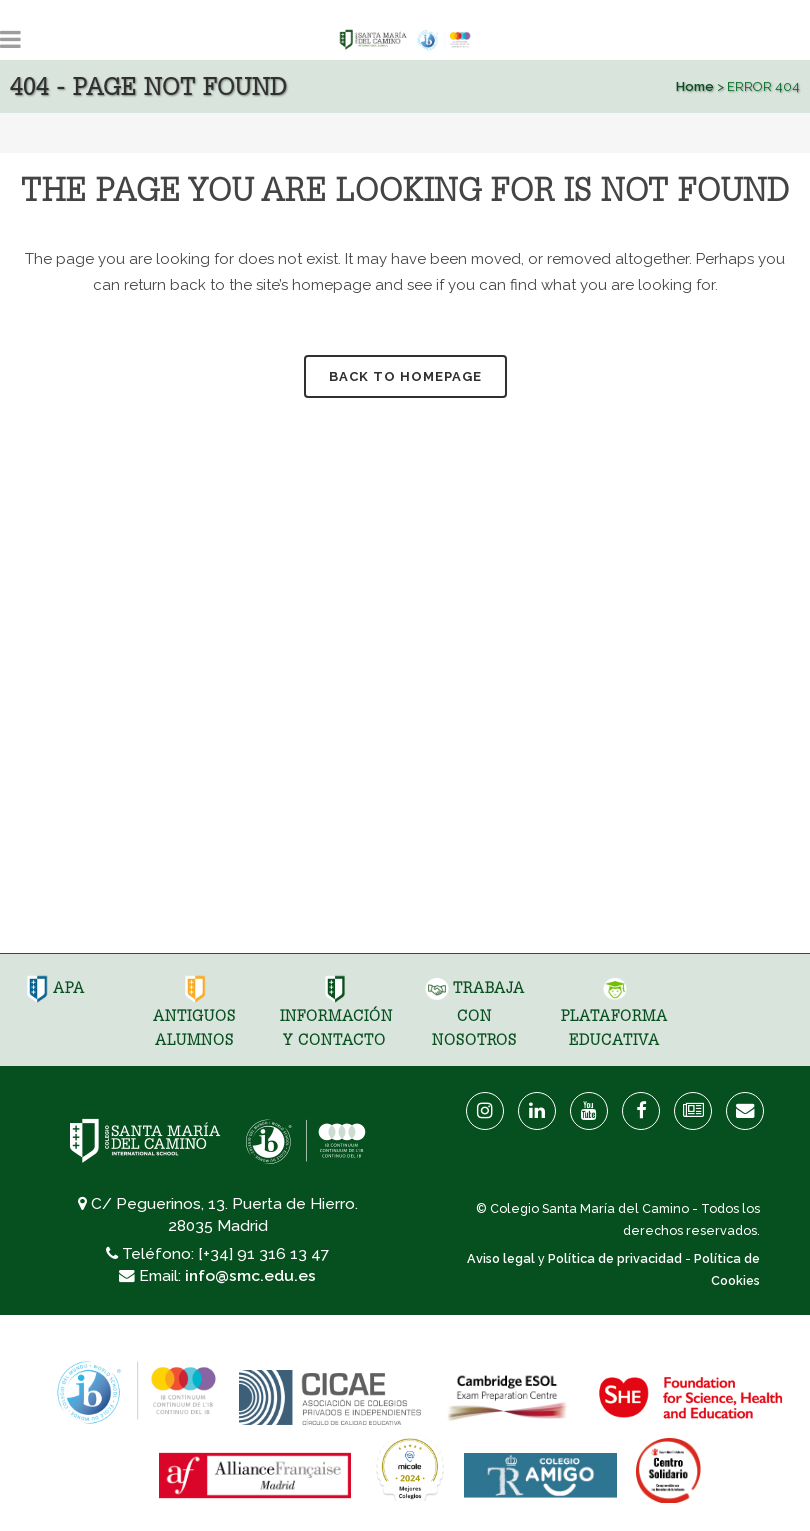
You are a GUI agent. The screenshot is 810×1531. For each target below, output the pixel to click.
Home (695, 86)
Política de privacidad (615, 1258)
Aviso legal (501, 1258)
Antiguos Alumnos (194, 1013)
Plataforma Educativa (614, 1013)
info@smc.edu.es (250, 1275)
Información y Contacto (336, 1013)
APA (55, 987)
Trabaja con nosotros (475, 1013)
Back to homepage (405, 376)
